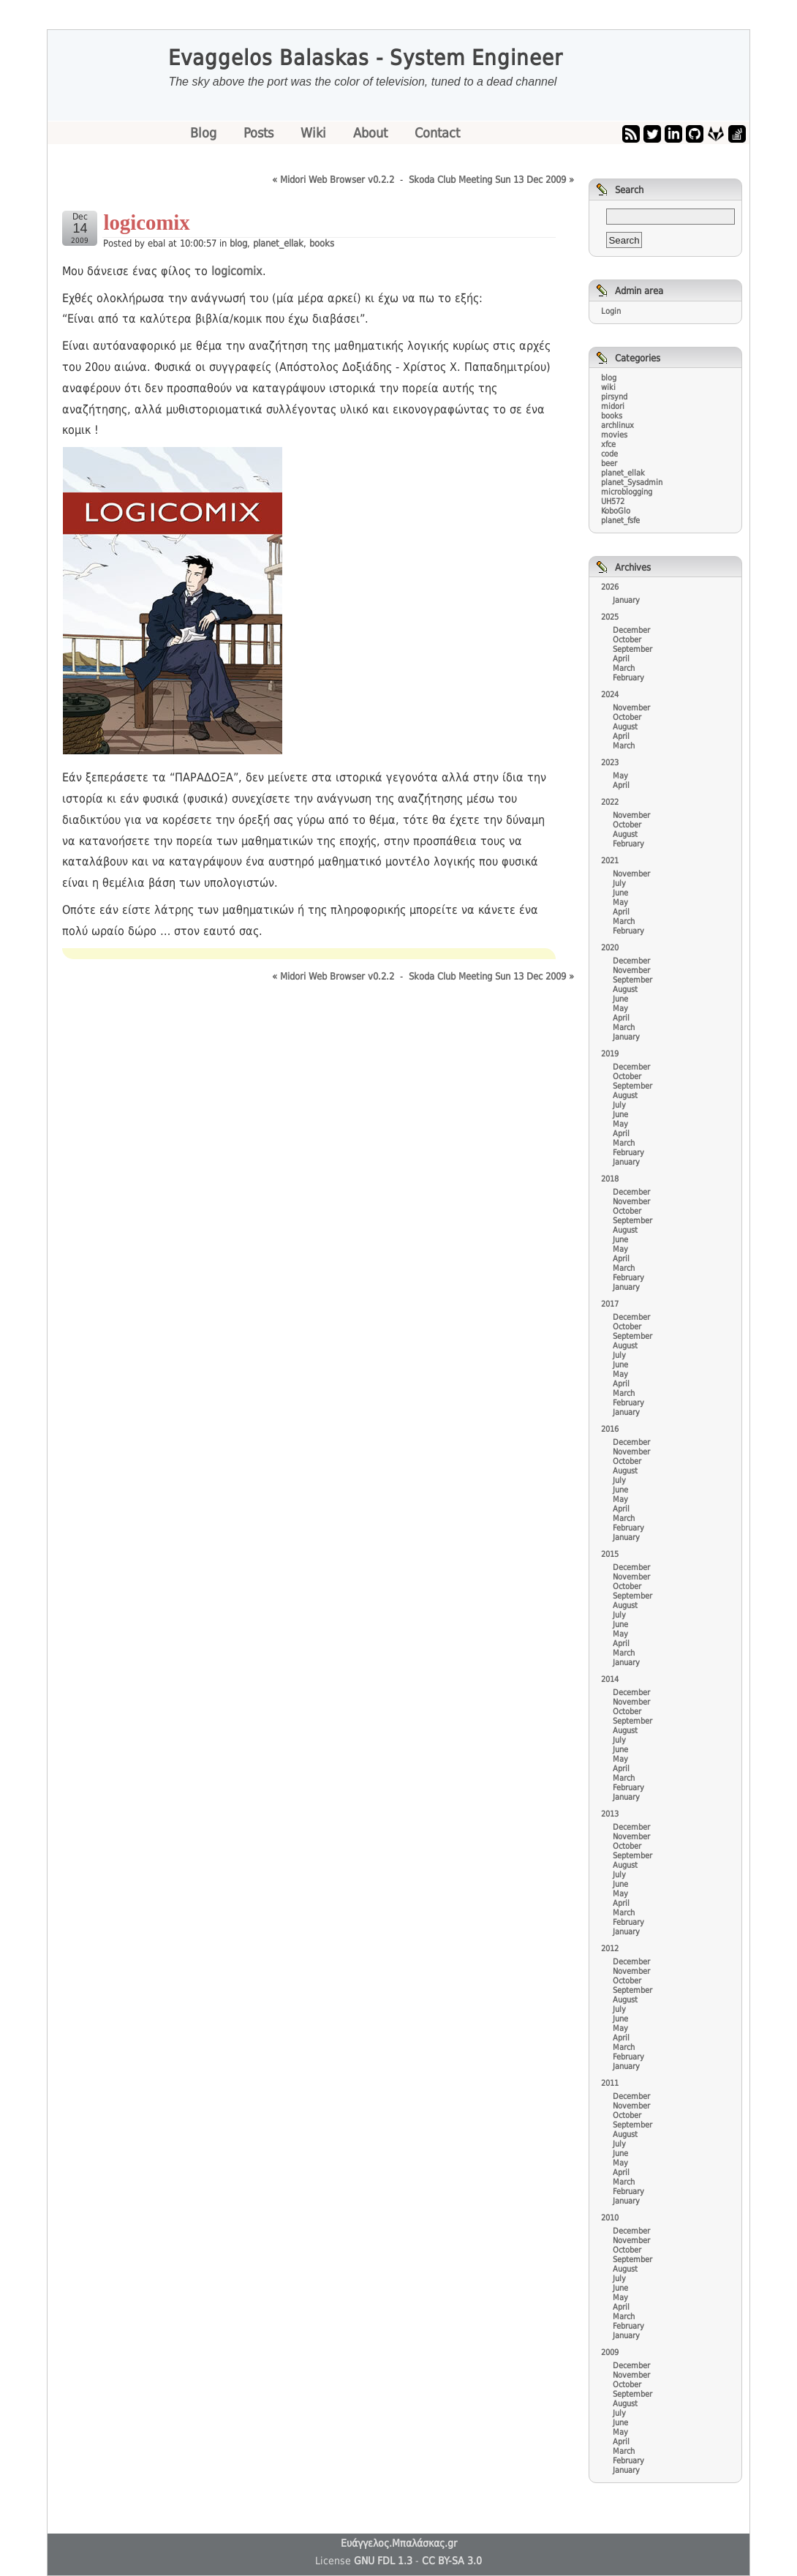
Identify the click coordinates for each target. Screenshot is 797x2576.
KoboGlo (615, 511)
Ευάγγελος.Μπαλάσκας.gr (399, 2543)
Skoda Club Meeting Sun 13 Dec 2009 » (491, 179)
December (631, 630)
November (631, 708)
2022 (610, 802)
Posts (260, 132)
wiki (608, 387)
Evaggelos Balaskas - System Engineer (365, 57)
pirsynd (614, 397)
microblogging (626, 492)
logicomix (236, 271)
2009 (610, 2352)
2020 (610, 948)
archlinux (617, 425)
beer (609, 463)
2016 (610, 1429)
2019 (610, 1054)
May (620, 776)
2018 (610, 1179)
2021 (610, 860)
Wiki (315, 132)
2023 (610, 762)
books (321, 243)
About (372, 132)
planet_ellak (278, 243)
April (621, 659)
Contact (437, 132)
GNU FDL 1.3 (383, 2560)
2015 (610, 1554)
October (627, 640)
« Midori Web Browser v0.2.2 (333, 179)
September (632, 649)
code (609, 454)
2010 (610, 2218)
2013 (610, 1814)
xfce (608, 444)
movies (614, 435)
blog (238, 243)
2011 (610, 2083)
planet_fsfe (620, 520)
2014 (610, 1679)
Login (611, 311)
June (620, 893)
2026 (610, 587)
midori (612, 406)
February (628, 678)
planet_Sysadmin (631, 482)
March (624, 668)
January (626, 600)
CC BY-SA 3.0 (452, 2560)
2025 (610, 617)
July (619, 883)
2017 (610, 1304)
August (625, 727)
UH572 (612, 501)
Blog (205, 132)
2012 (610, 1948)
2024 (610, 694)
